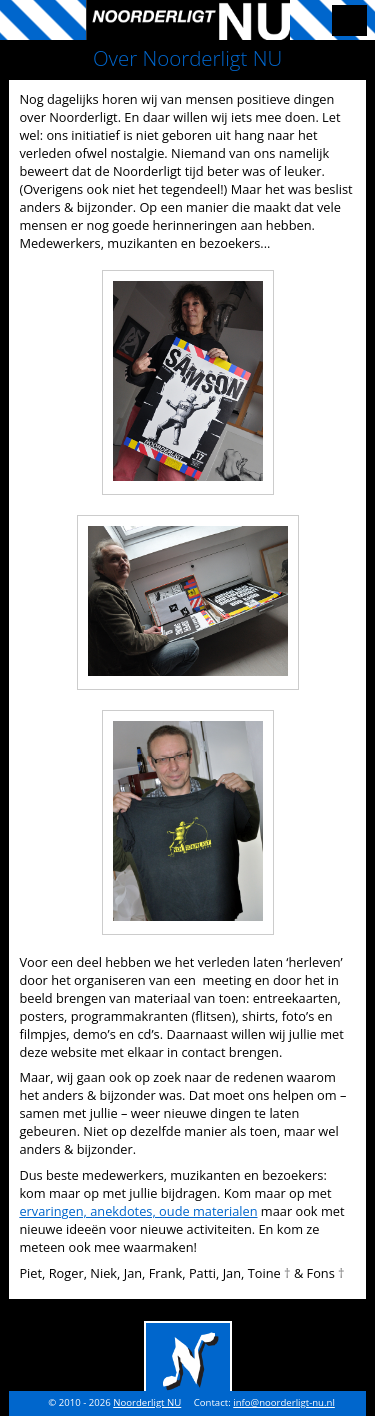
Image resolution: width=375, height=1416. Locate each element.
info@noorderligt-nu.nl (284, 1402)
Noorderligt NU (147, 1402)
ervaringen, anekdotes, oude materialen (138, 1211)
